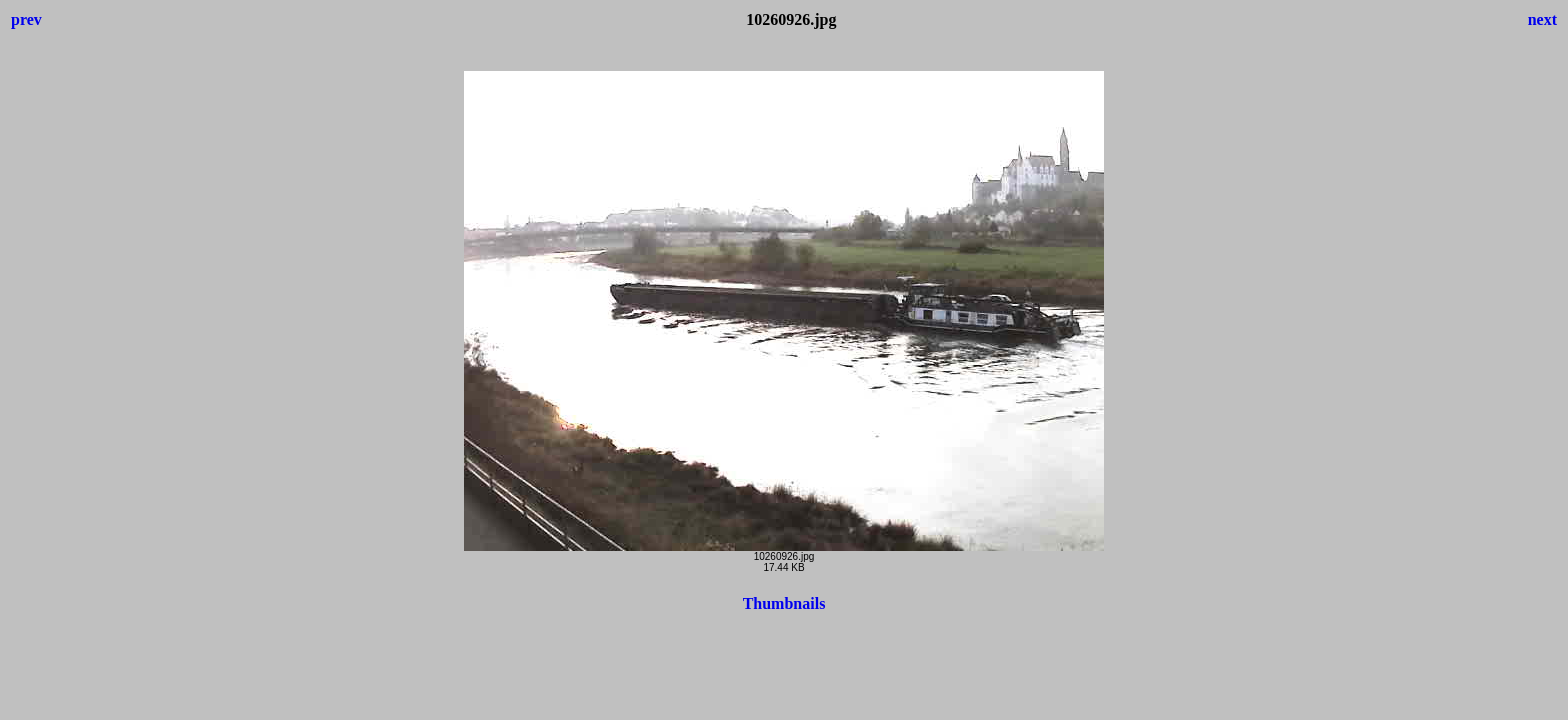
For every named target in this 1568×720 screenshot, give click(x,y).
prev (26, 19)
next (1542, 19)
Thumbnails (784, 603)
